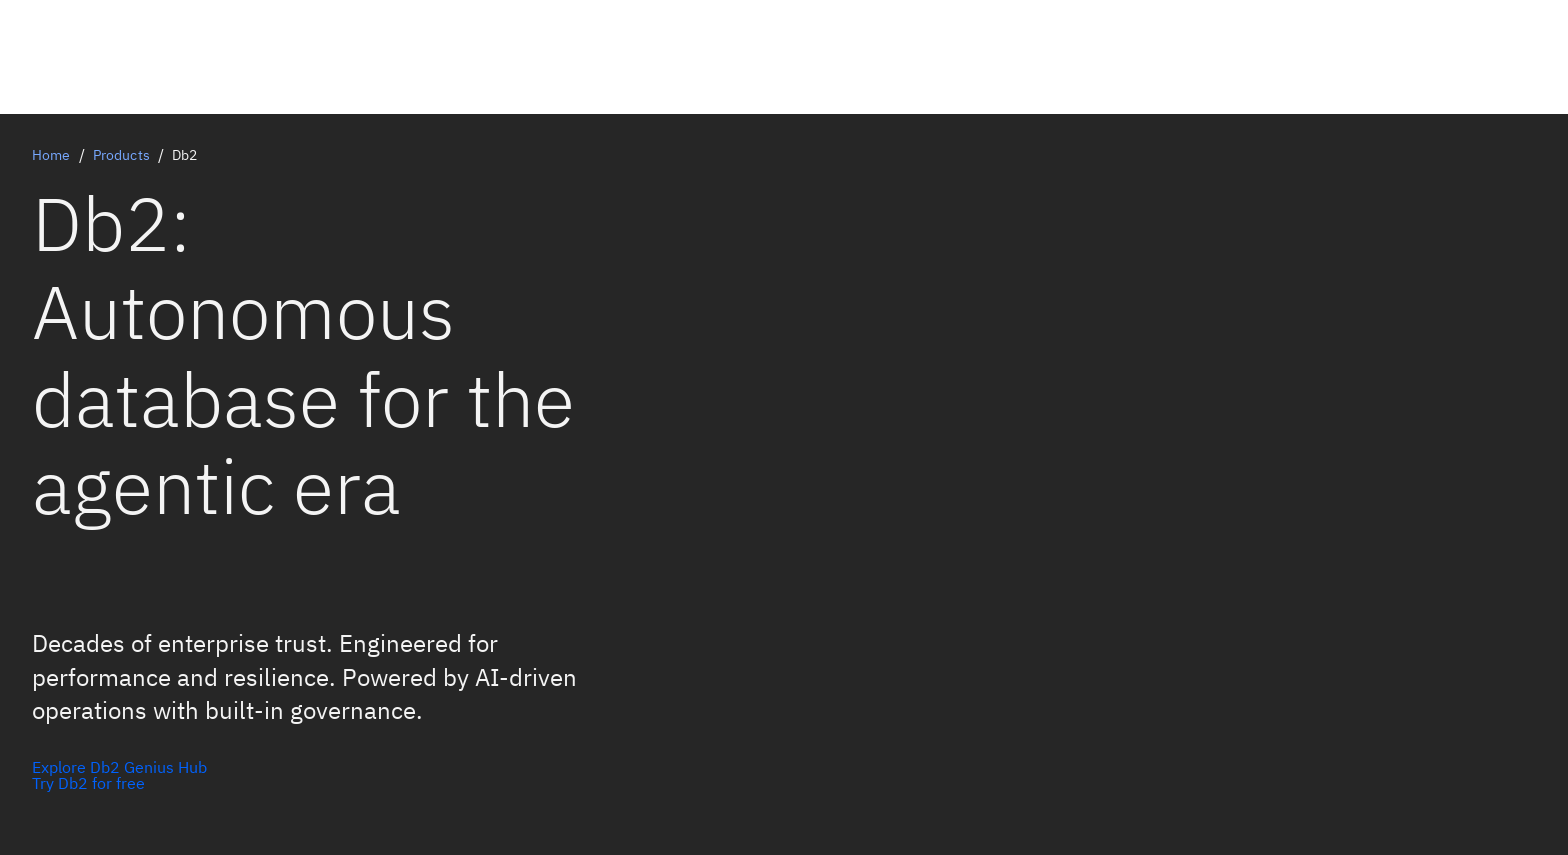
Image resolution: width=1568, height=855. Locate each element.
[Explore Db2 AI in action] (119, 783)
